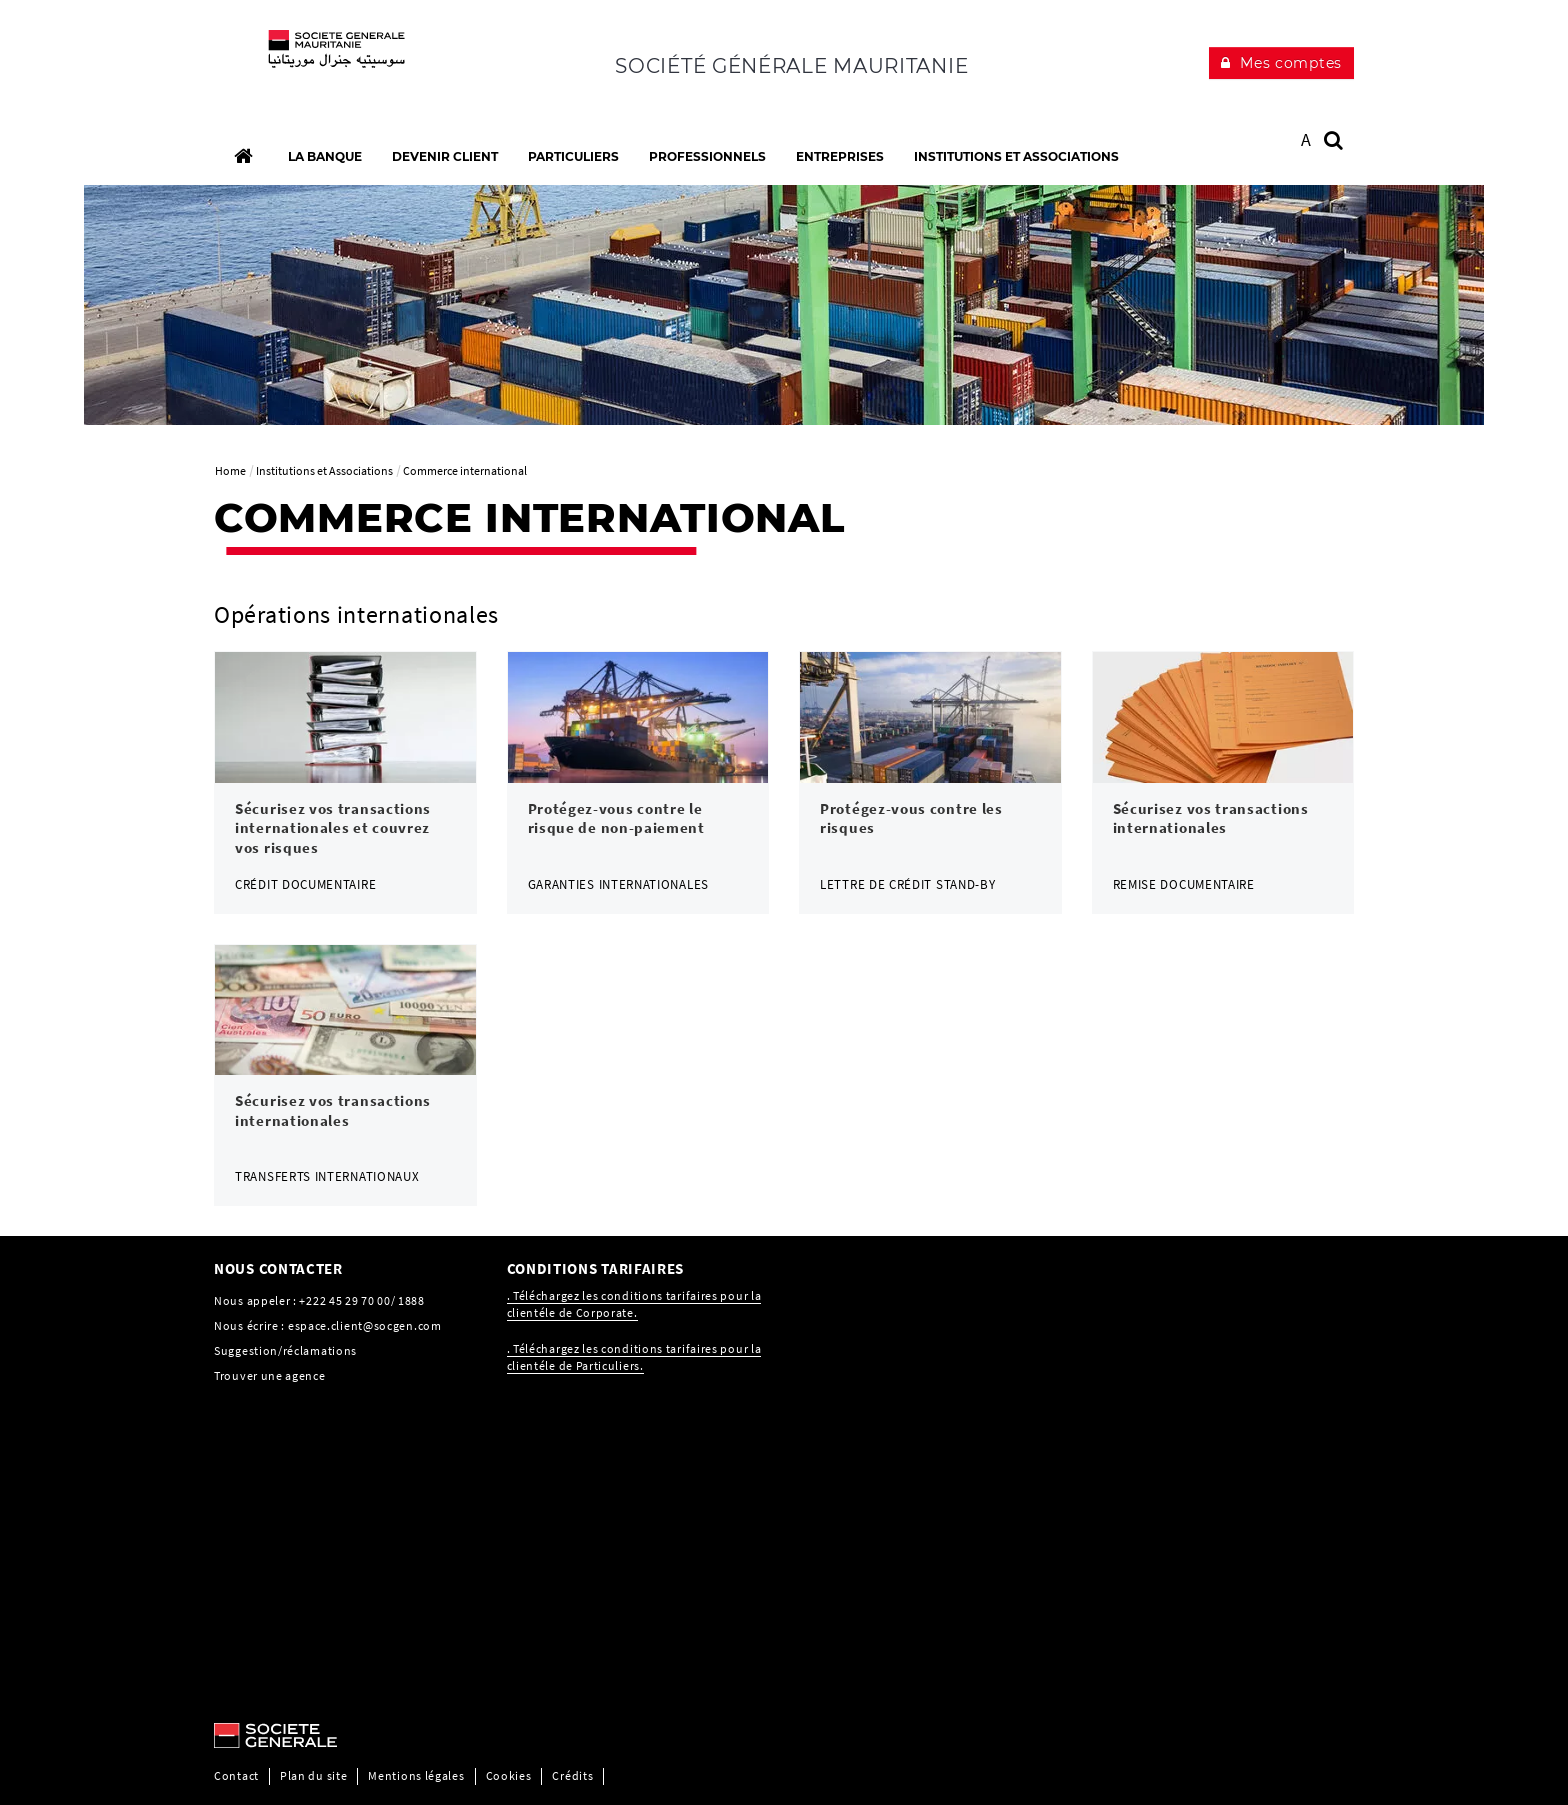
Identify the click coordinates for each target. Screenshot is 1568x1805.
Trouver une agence (270, 1375)
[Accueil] (243, 156)
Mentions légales (416, 1775)
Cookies (509, 1775)
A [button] (1306, 139)
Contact (236, 1775)
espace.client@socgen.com (365, 1325)
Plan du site (313, 1775)
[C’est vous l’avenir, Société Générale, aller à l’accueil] (345, 60)
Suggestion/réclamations (285, 1350)
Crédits (572, 1775)
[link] (345, 782)
